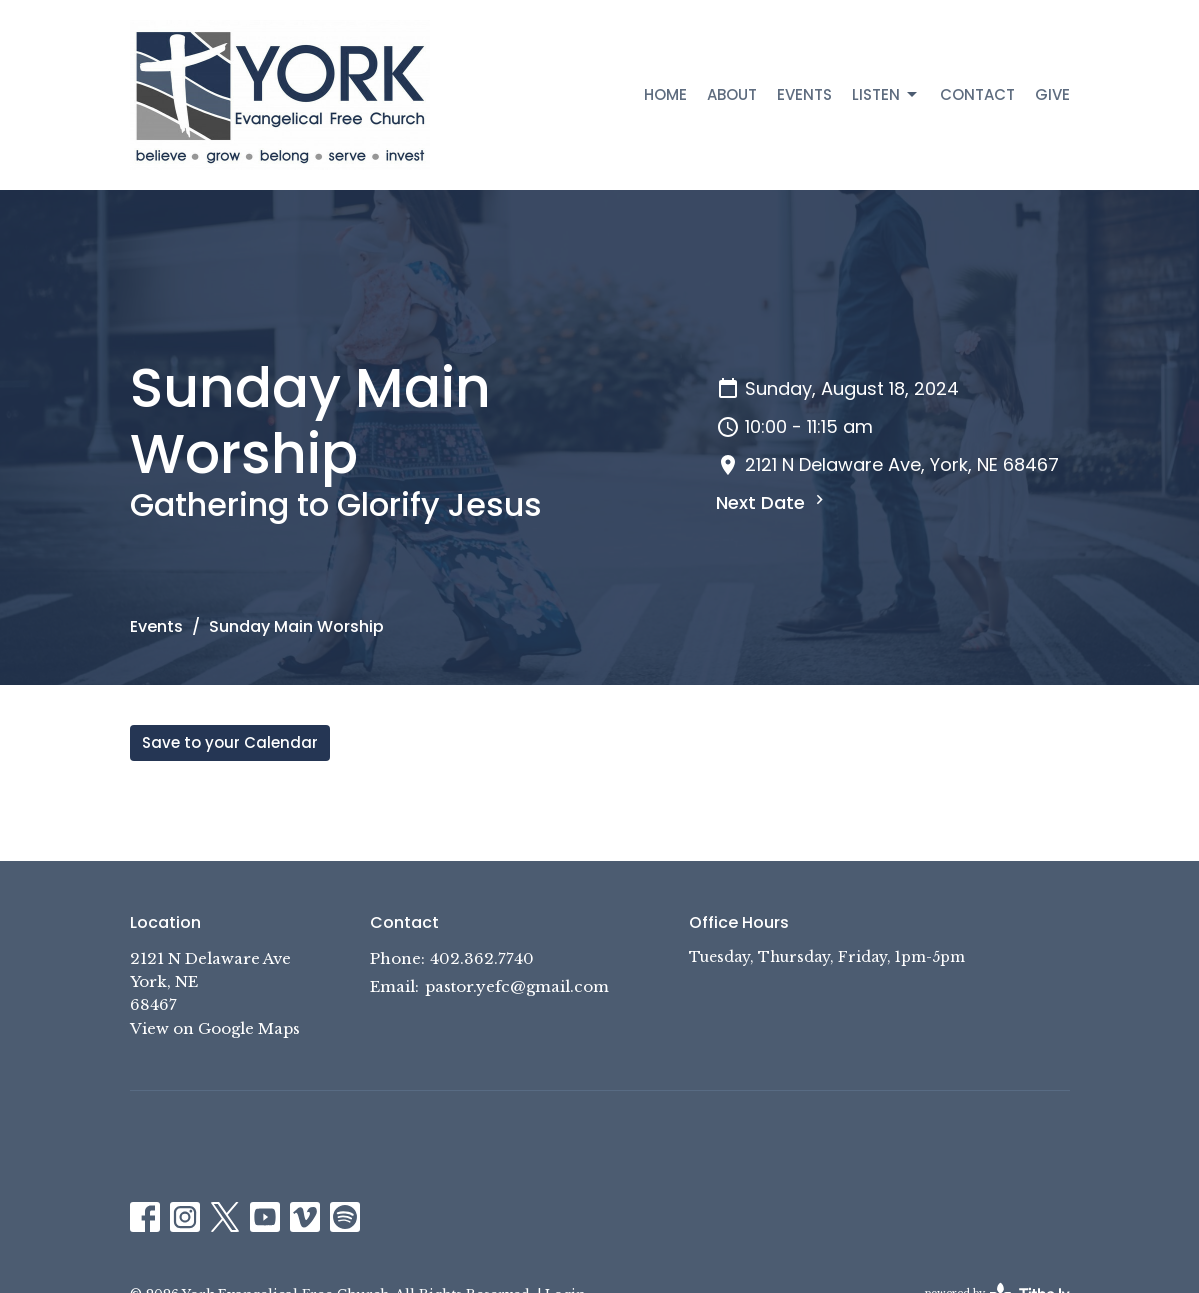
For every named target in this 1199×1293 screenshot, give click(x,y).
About (732, 94)
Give (1052, 94)
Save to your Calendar (230, 742)
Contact (977, 94)
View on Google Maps (215, 1028)
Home (665, 94)
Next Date (772, 502)
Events (804, 94)
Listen (886, 94)
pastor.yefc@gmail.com (517, 986)
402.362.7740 (482, 958)
